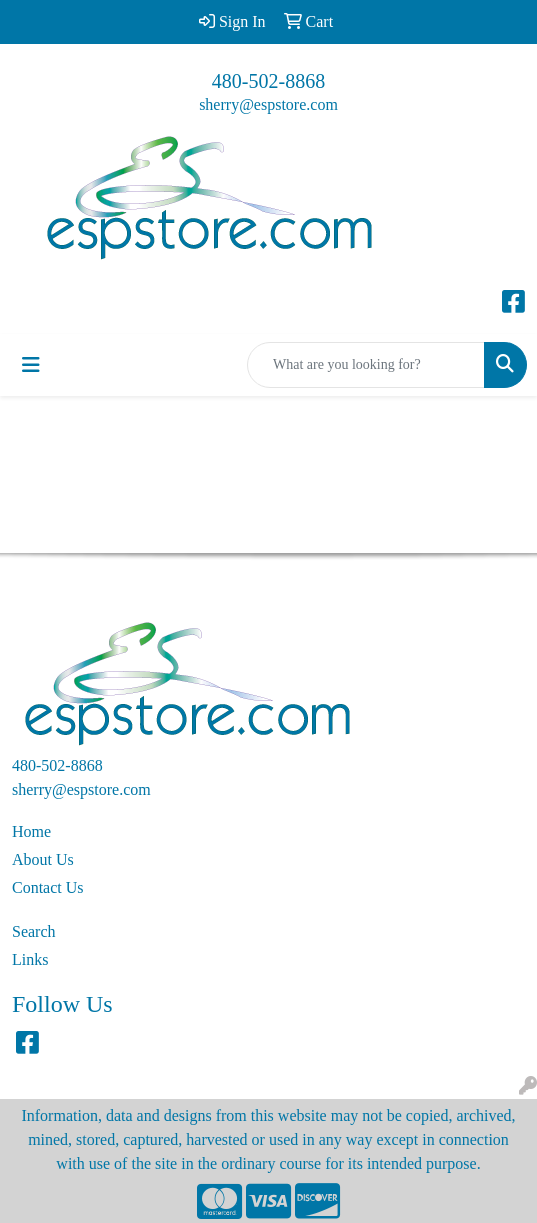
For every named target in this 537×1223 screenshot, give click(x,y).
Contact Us (48, 887)
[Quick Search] (366, 365)
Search (34, 931)
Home (31, 831)
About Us (43, 859)
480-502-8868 (268, 81)
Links (30, 959)
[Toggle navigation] (31, 365)
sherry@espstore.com (268, 104)
